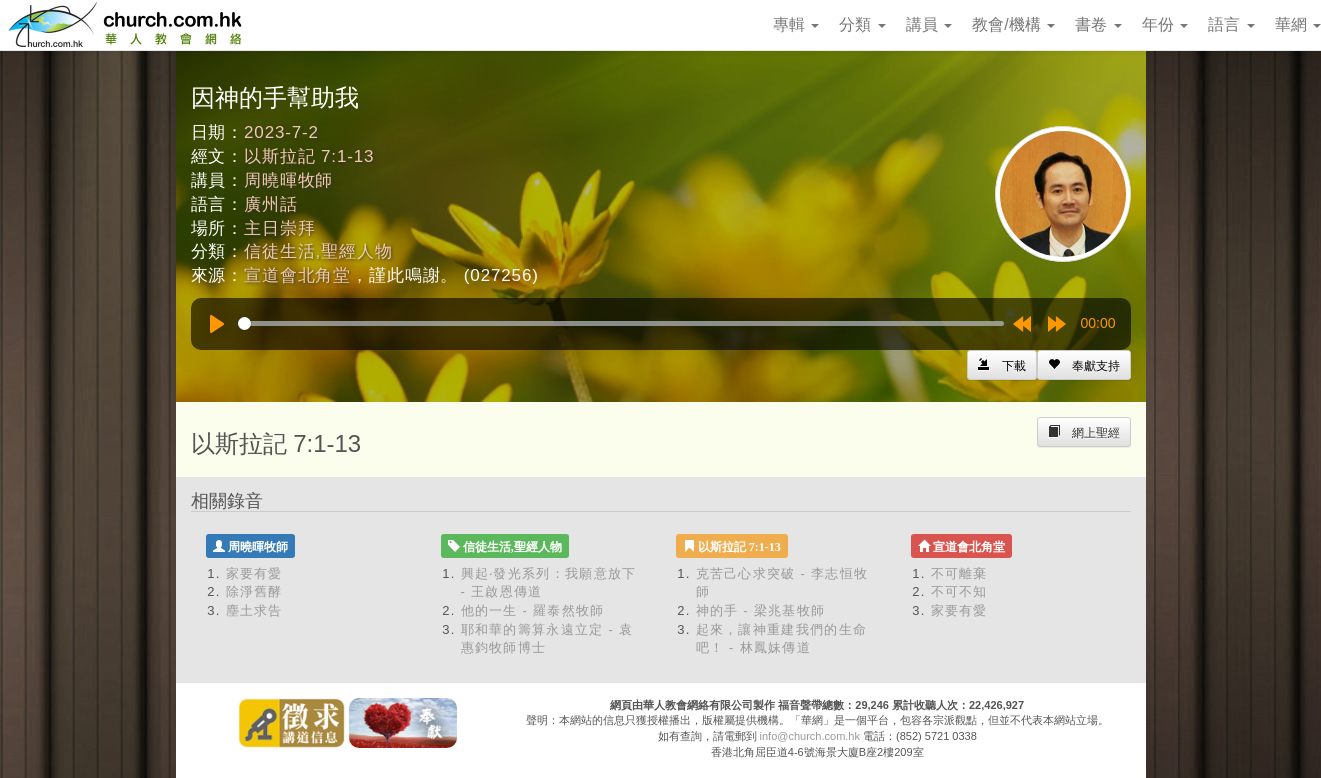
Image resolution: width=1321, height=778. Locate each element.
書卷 (1098, 24)
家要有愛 (254, 573)
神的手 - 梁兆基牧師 (761, 610)
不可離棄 (959, 573)
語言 (1231, 24)
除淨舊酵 (254, 591)
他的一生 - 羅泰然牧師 (533, 610)
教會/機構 (1013, 24)
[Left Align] (1084, 365)
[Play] (217, 324)
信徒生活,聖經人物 (318, 251)
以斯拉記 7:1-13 (309, 156)
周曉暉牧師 (288, 180)
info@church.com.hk (810, 736)
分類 (862, 24)
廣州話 (271, 204)
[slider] (621, 323)
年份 (1165, 24)
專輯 (796, 24)
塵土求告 (254, 610)
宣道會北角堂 (297, 275)
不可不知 (959, 591)
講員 (929, 24)
